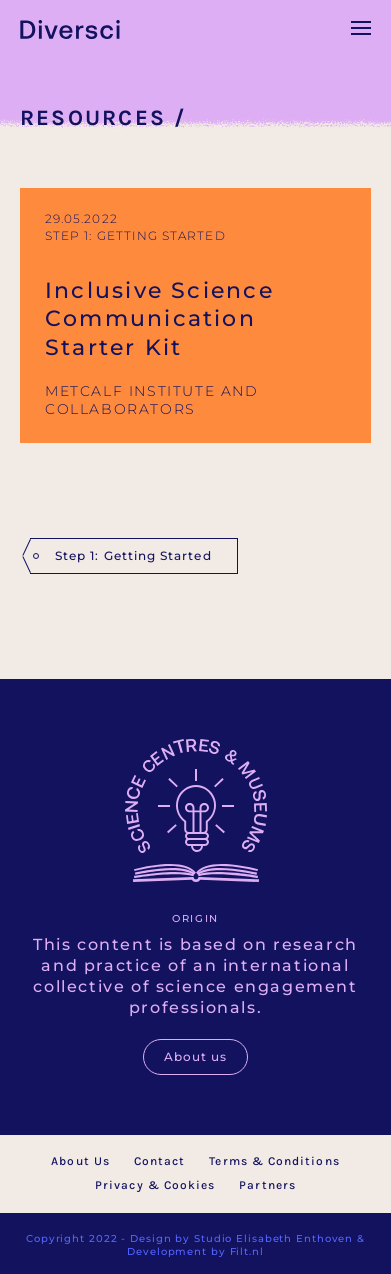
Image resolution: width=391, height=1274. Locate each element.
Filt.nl (247, 1251)
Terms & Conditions (274, 1161)
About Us (80, 1161)
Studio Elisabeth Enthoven (273, 1238)
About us (196, 1056)
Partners (267, 1185)
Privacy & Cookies (155, 1185)
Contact (160, 1161)
